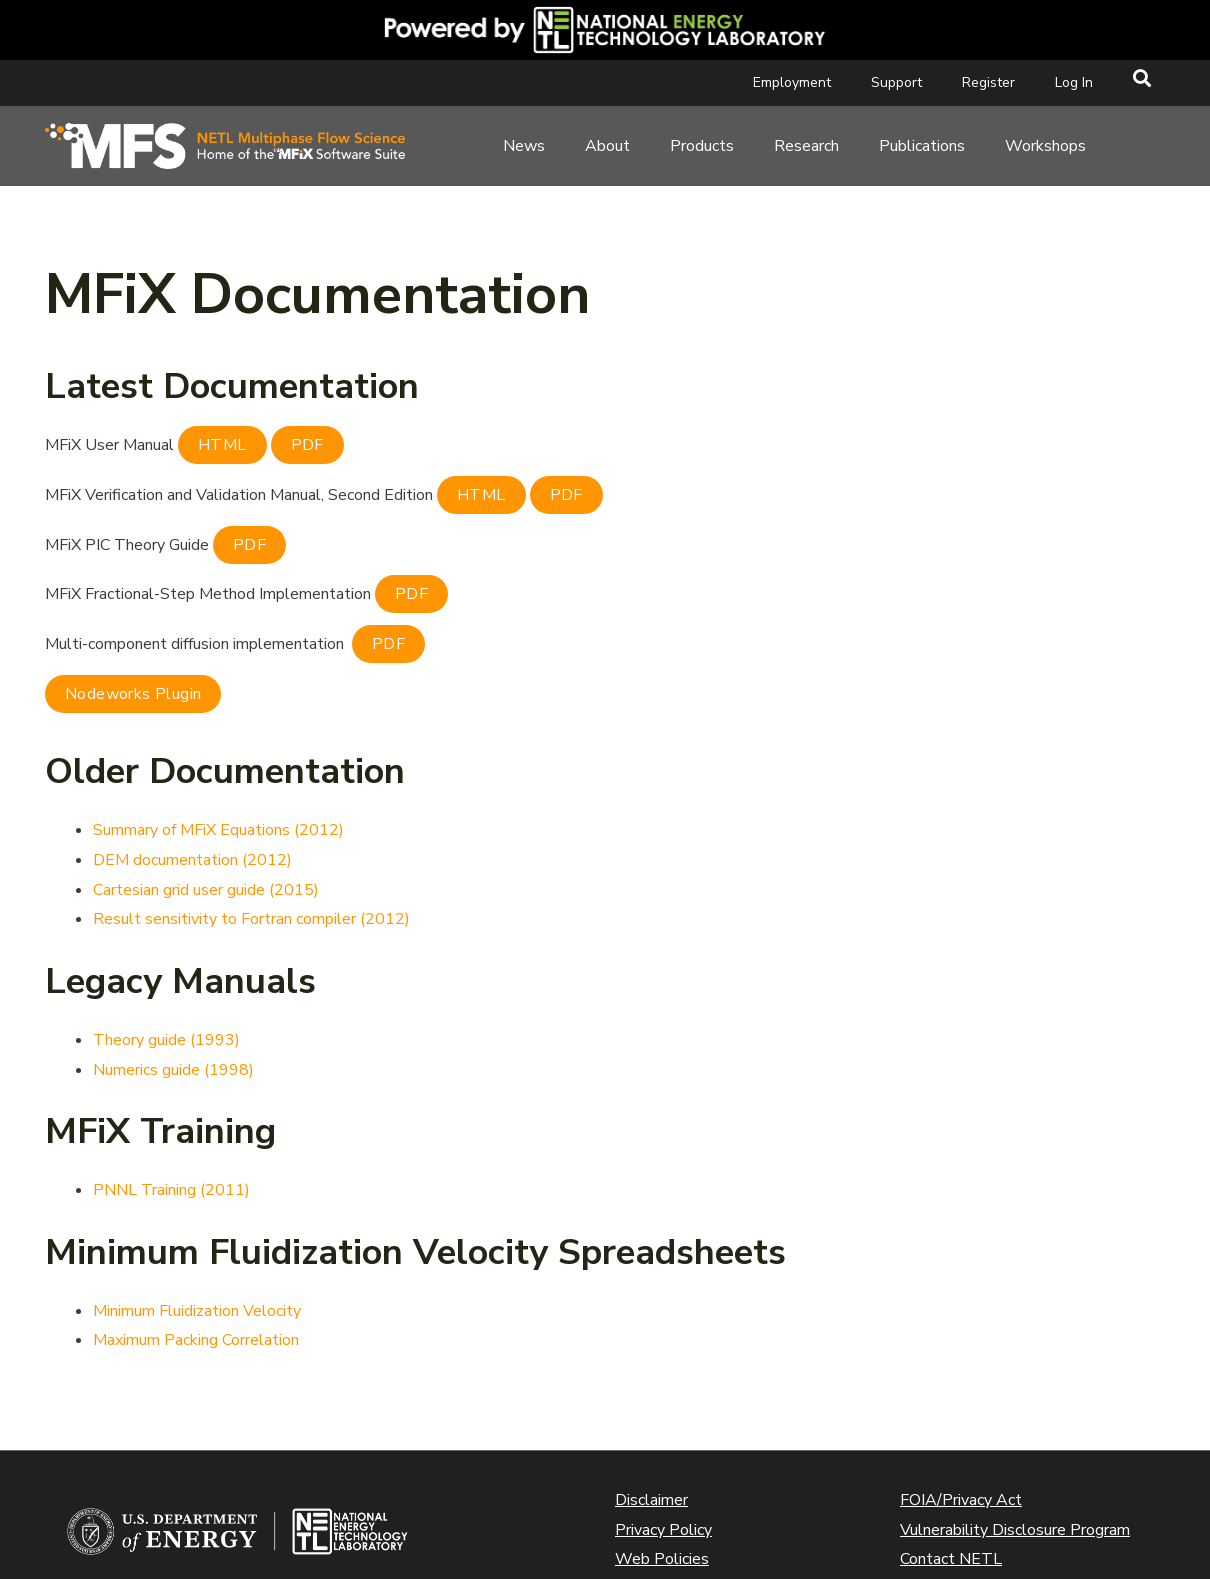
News (524, 146)
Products (702, 146)
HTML (222, 445)
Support (896, 82)
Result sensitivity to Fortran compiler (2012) (251, 919)
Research (806, 146)
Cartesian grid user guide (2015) (206, 890)
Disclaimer (651, 1500)
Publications (922, 146)
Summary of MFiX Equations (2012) (218, 830)
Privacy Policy (663, 1530)
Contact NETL (951, 1559)
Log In (1074, 82)
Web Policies (662, 1559)
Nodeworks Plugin (133, 694)
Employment (792, 82)
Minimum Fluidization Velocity (197, 1311)
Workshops (1045, 146)
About (607, 146)
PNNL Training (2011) (171, 1190)
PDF (307, 445)
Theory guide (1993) (166, 1040)
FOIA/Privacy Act (961, 1500)
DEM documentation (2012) (192, 860)
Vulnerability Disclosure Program (1015, 1530)
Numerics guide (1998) (173, 1070)
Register (988, 82)
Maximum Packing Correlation (196, 1340)
